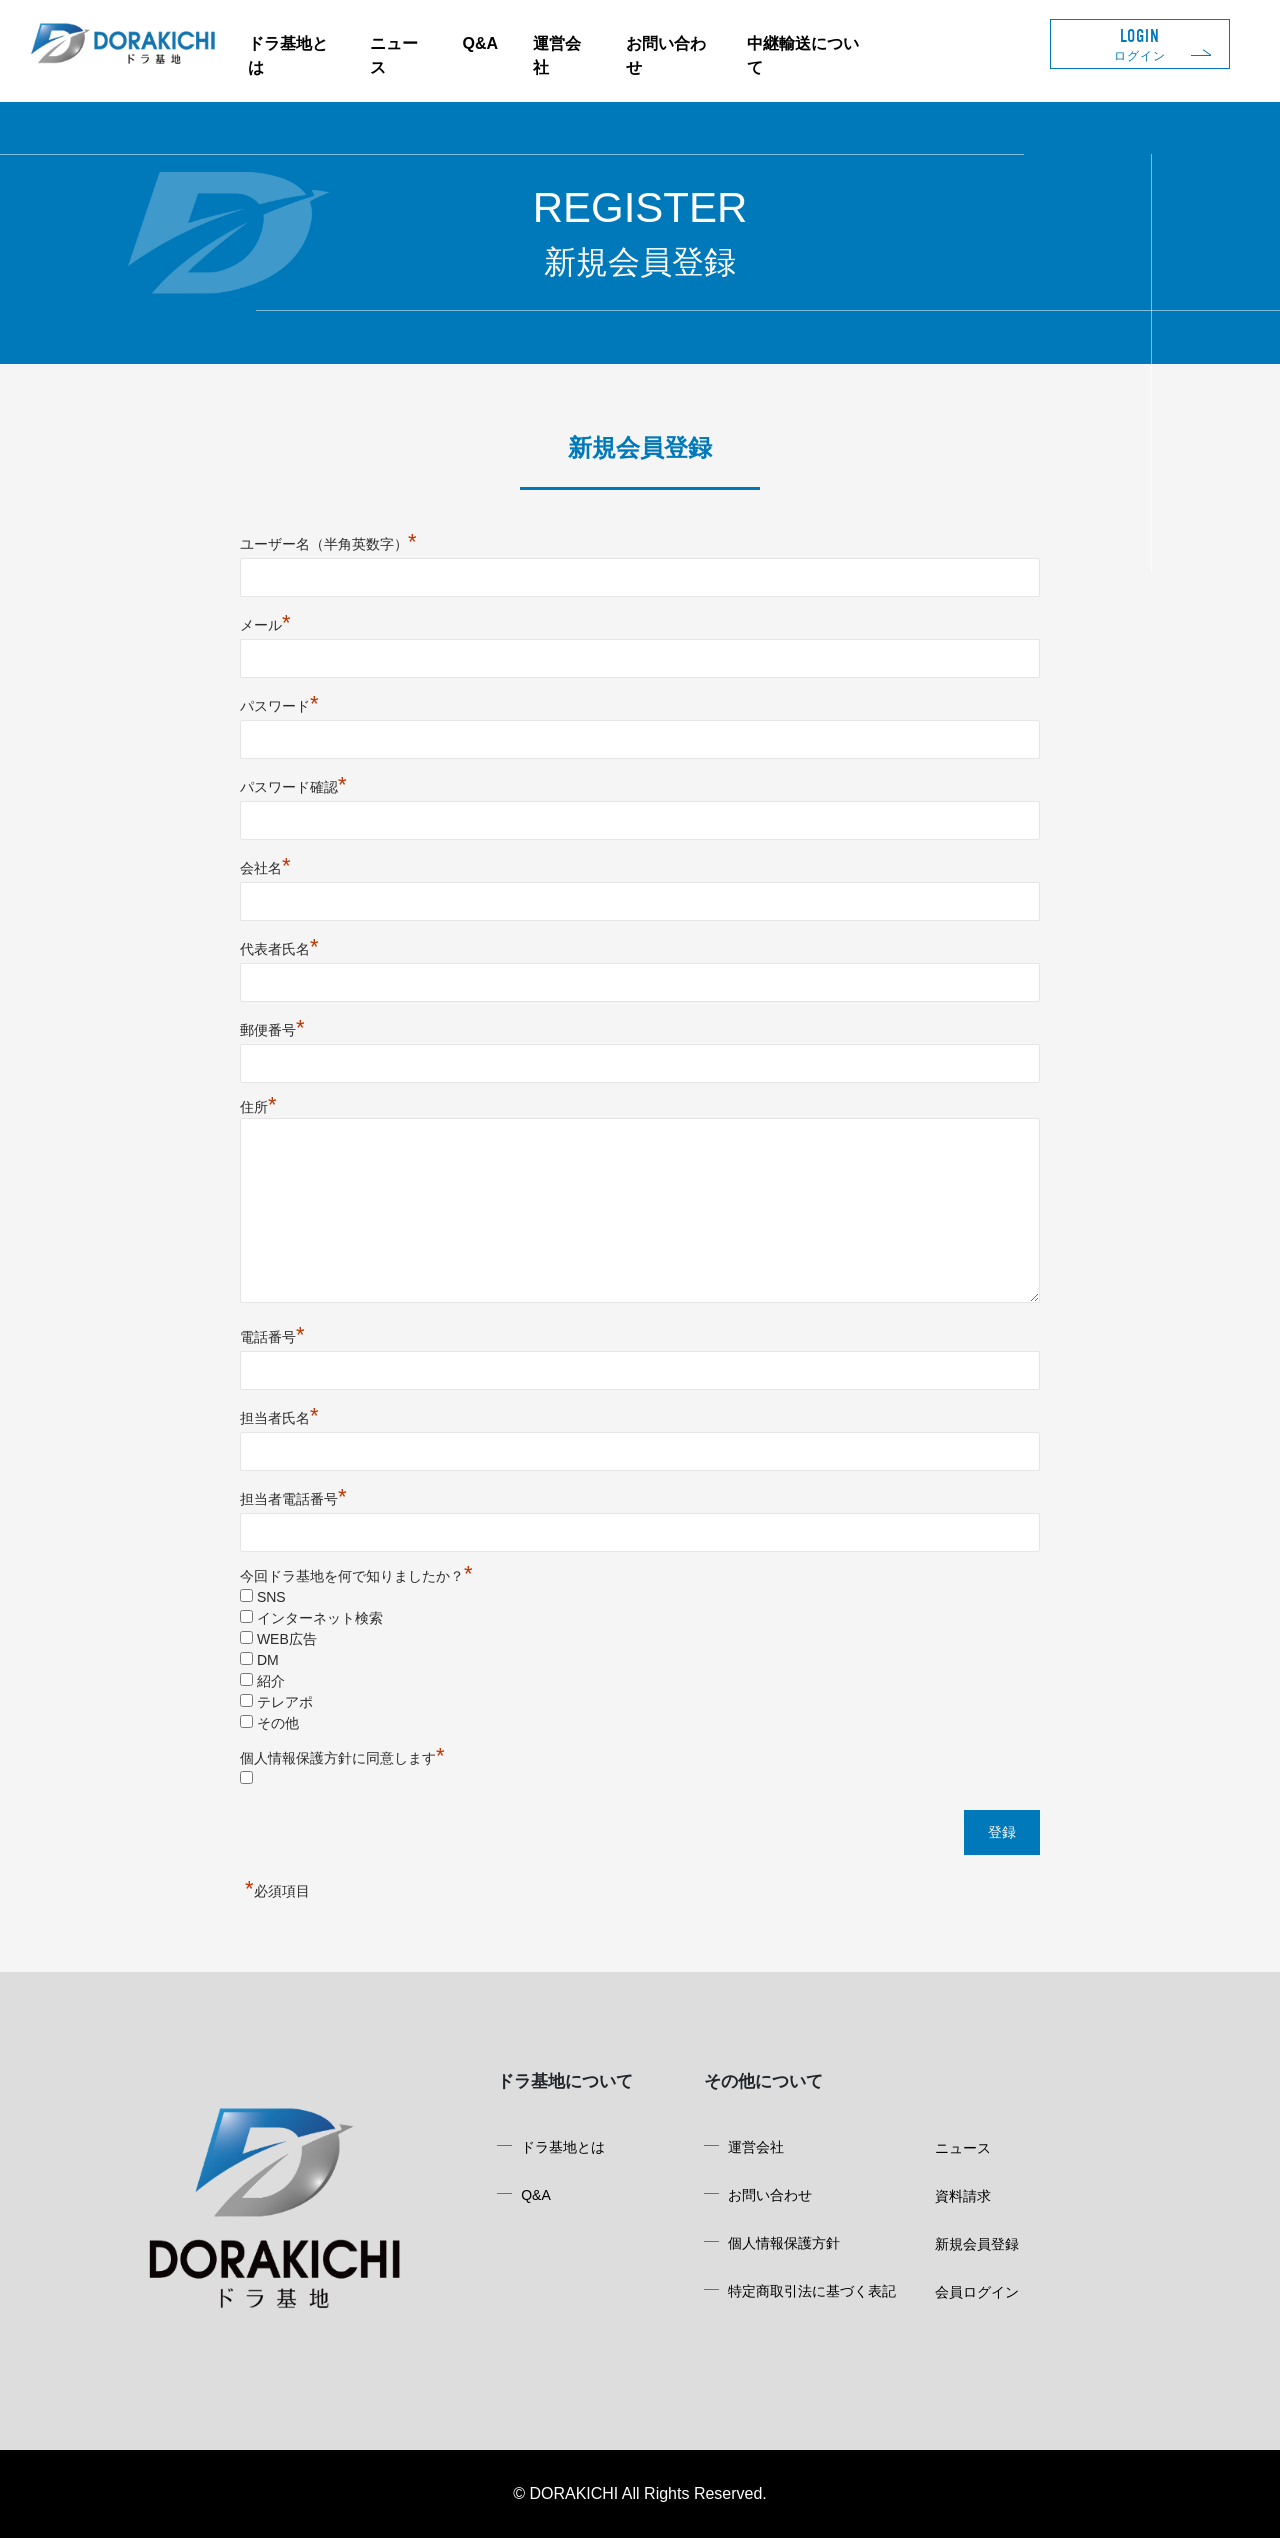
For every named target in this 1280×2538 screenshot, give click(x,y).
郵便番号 (272, 1030)
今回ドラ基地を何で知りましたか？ (356, 1576)
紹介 (271, 1681)
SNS (271, 1597)
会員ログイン (977, 2292)
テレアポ (285, 1702)
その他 (278, 1723)
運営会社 (756, 2147)
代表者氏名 (279, 949)
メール (265, 625)
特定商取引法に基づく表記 (812, 2291)
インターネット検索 (320, 1618)
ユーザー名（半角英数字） (328, 544)
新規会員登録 (977, 2244)
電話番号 (272, 1337)
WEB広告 (287, 1639)
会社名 (265, 868)
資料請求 (963, 2196)
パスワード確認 (293, 787)
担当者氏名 (279, 1418)
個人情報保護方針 (784, 2243)
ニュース (963, 2148)
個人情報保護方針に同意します (342, 1758)
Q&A (480, 43)
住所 (258, 1107)
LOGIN (1140, 44)
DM (268, 1660)
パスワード (279, 706)
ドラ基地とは (563, 2147)
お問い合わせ (770, 2195)
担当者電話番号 (293, 1499)
